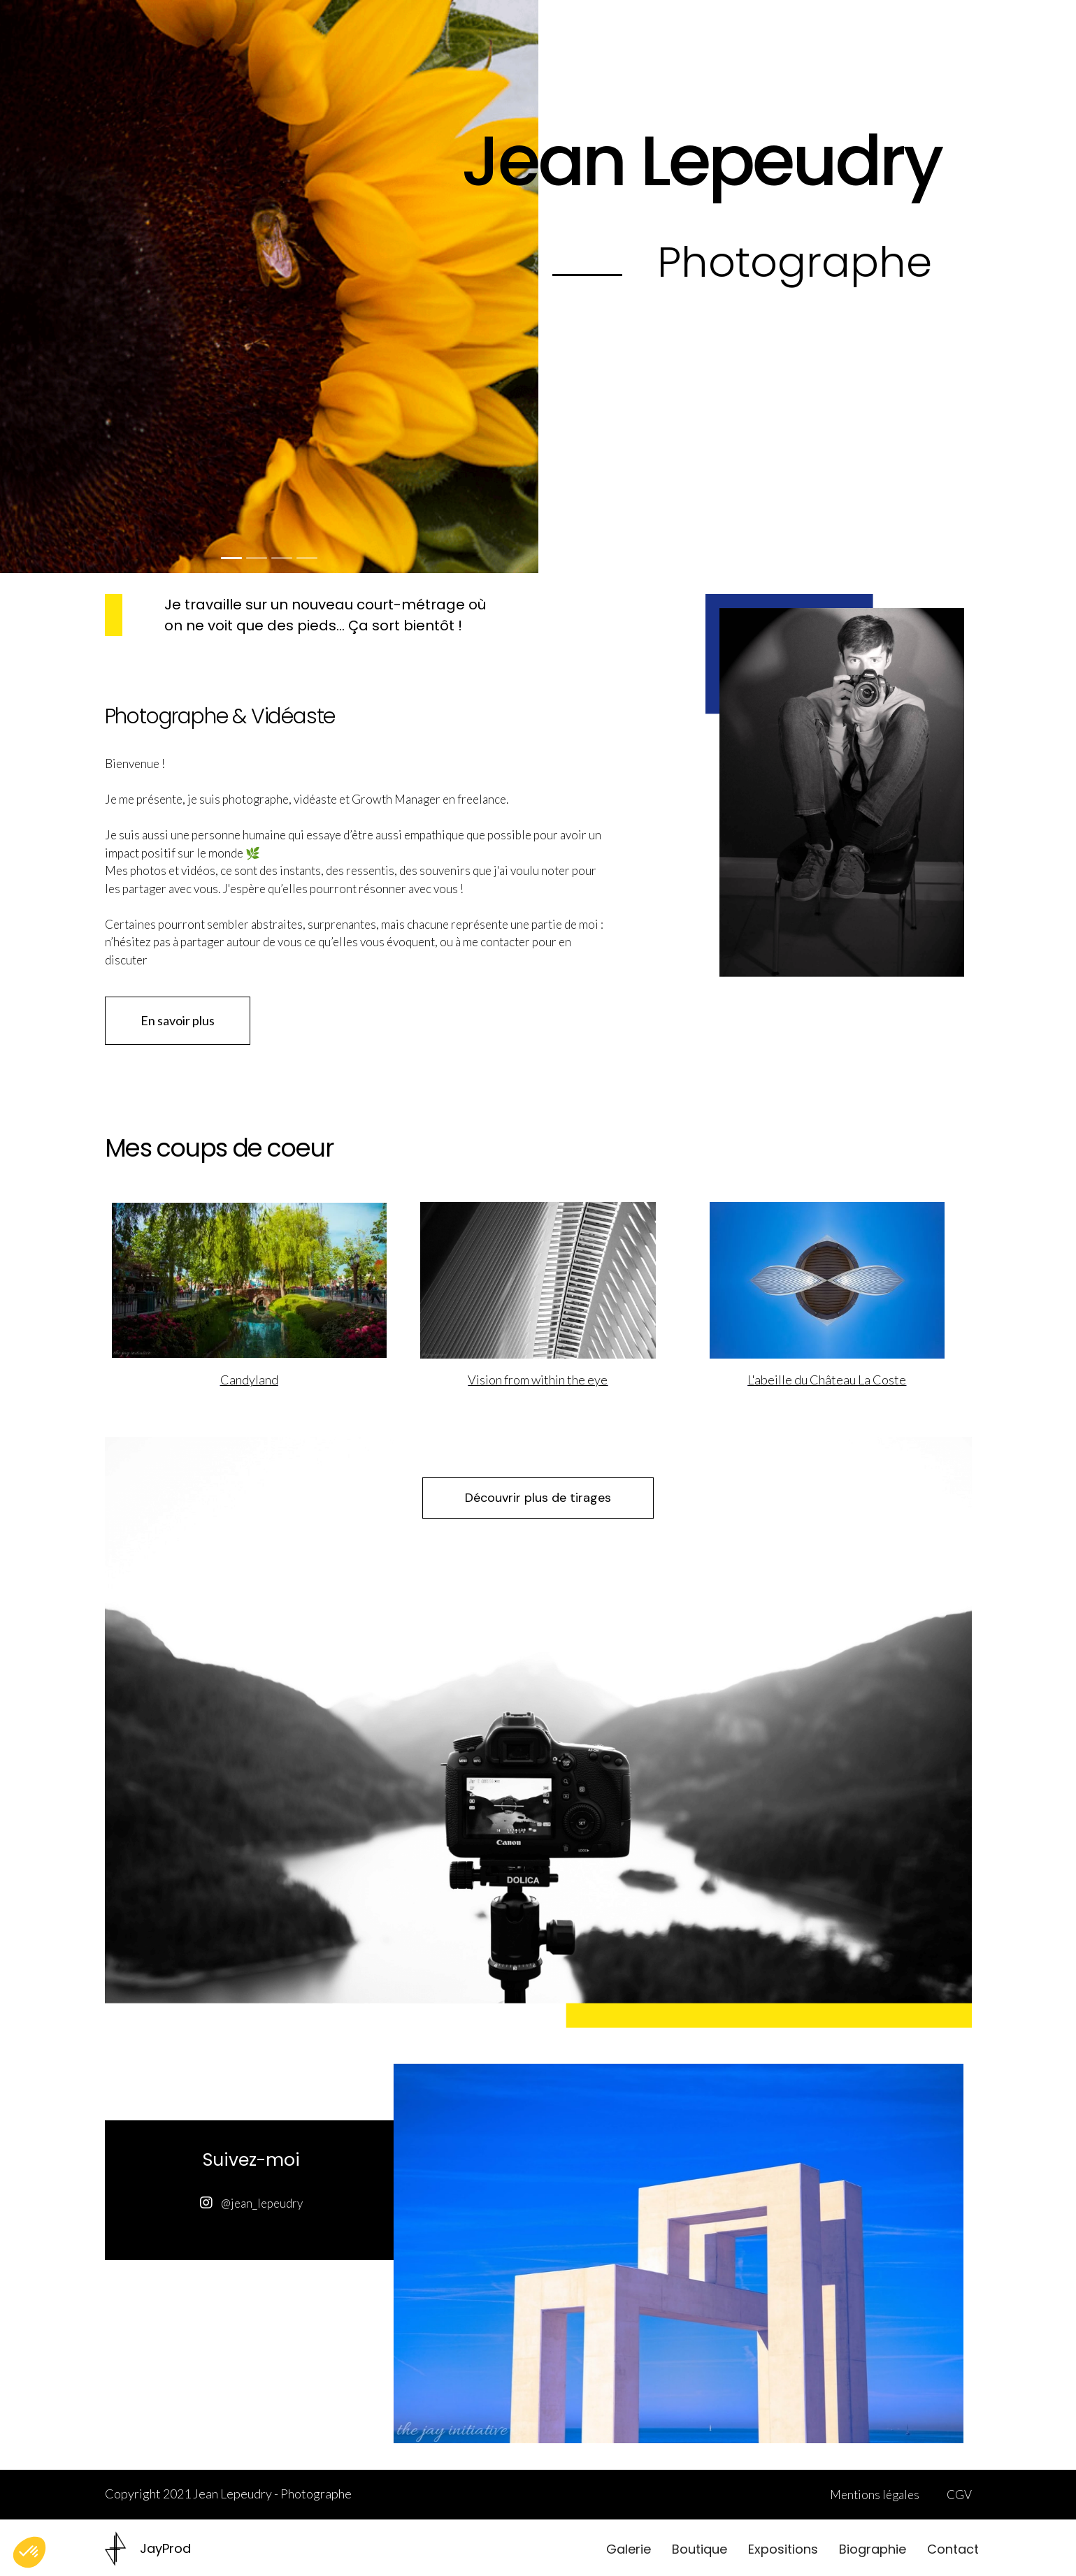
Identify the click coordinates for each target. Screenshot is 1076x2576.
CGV (959, 2494)
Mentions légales (874, 2494)
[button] (28, 286)
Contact (953, 2549)
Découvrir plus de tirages (538, 1497)
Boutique (699, 2549)
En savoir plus (178, 1020)
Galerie (628, 2549)
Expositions (783, 2549)
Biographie (872, 2549)
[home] (148, 2548)
